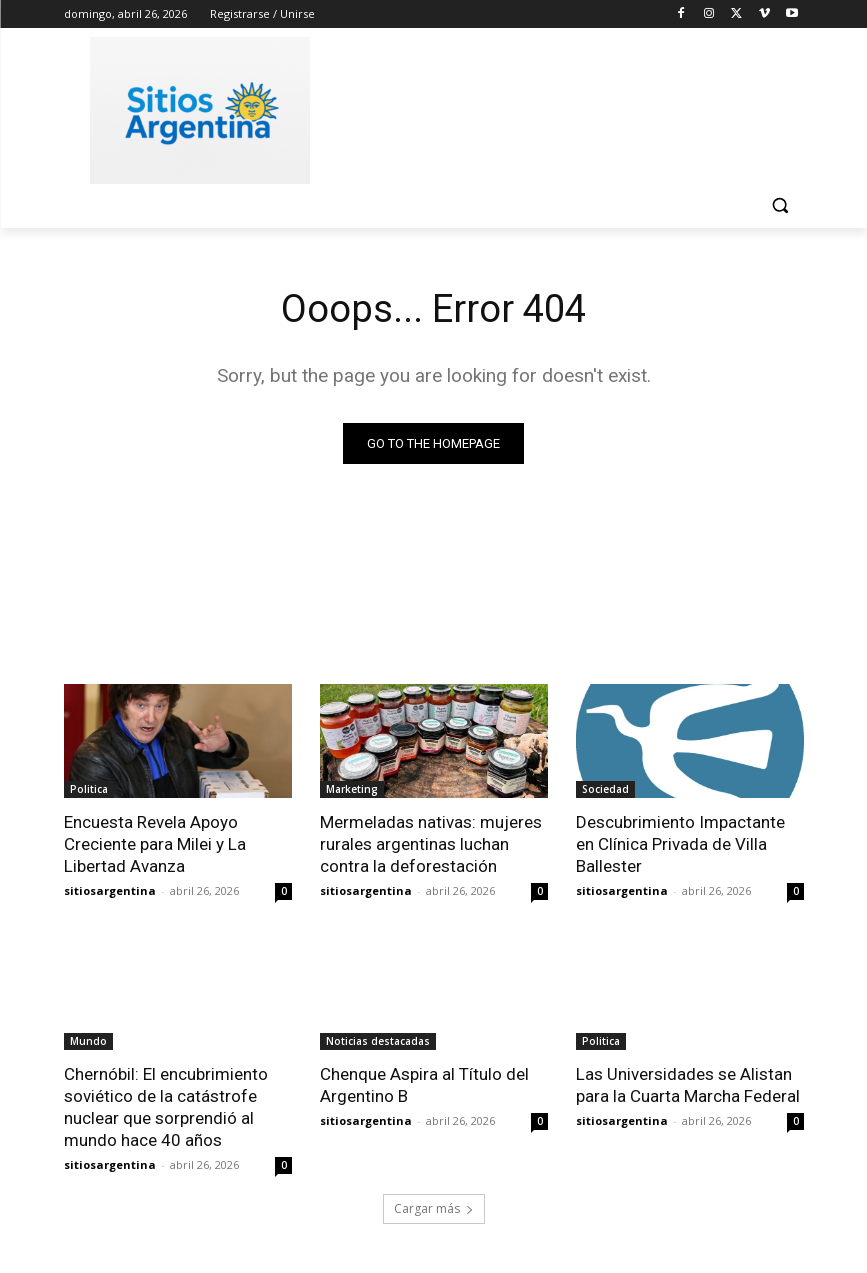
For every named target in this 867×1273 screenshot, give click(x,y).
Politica (89, 789)
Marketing (352, 789)
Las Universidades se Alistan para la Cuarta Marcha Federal (688, 1085)
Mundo (88, 1041)
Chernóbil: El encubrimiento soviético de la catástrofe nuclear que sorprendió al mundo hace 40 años (166, 1107)
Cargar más (434, 1209)
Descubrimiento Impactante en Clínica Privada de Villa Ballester (680, 844)
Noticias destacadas (378, 1041)
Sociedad (605, 789)
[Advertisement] (570, 107)
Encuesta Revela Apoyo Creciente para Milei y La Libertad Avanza (155, 844)
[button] (780, 205)
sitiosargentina (110, 890)
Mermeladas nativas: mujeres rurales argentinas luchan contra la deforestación (431, 844)
